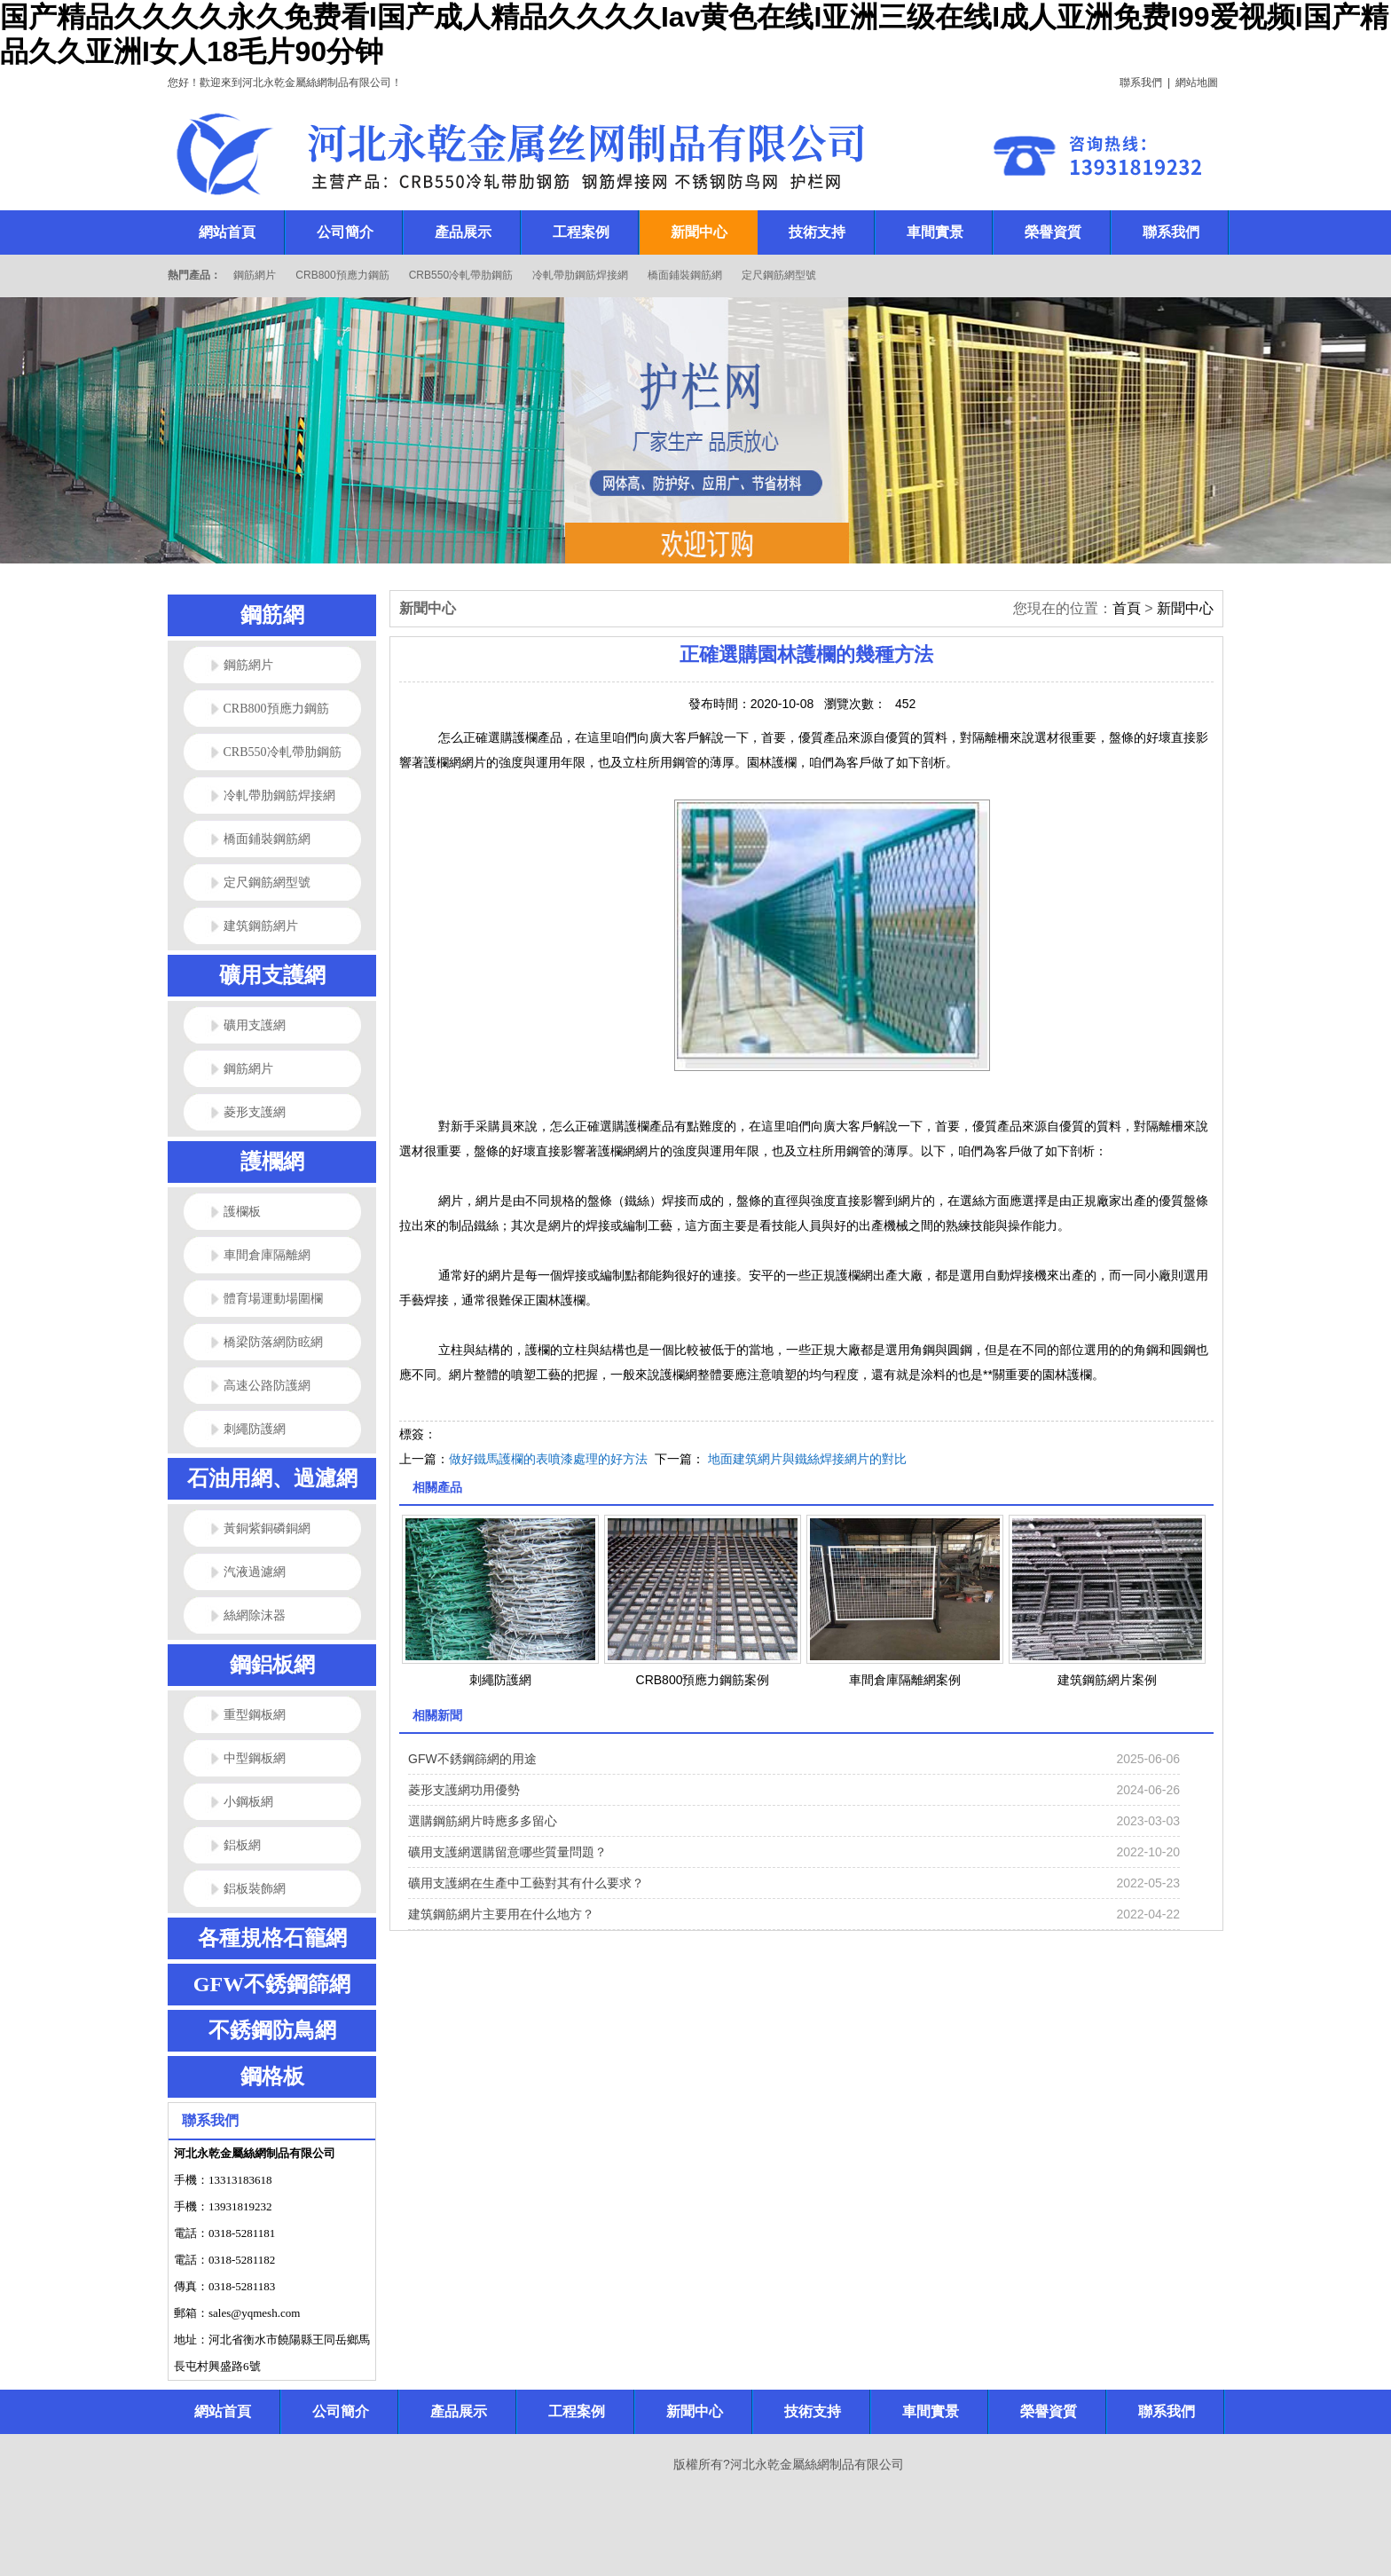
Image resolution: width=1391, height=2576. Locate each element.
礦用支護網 (272, 975)
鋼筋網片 (254, 275)
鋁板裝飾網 (255, 1888)
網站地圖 (1196, 82)
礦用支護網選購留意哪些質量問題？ (507, 1852)
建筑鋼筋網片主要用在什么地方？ (501, 1914)
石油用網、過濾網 (272, 1478)
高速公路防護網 (267, 1385)
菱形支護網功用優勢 (464, 1790)
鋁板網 (242, 1845)
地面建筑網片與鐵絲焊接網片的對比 (807, 1459)
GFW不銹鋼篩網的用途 (472, 1759)
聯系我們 (1141, 82)
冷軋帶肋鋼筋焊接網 (580, 275)
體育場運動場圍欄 (273, 1298)
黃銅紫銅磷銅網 (267, 1528)
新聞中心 (1185, 608)
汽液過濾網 (255, 1572)
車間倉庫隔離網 (267, 1255)
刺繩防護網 (255, 1429)
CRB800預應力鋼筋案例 (703, 1680)
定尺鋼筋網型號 (779, 275)
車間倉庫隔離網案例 (905, 1680)
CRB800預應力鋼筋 (342, 275)
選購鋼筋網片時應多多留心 (482, 1821)
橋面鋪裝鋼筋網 (685, 275)
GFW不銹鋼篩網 (271, 1984)
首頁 (1126, 608)
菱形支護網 (255, 1112)
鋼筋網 (272, 614)
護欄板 (242, 1211)
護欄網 (272, 1161)
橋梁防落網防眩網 (273, 1342)
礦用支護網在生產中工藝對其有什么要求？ (526, 1883)
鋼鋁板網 (272, 1664)
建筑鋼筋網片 (261, 926)
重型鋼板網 (255, 1714)
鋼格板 (272, 2076)
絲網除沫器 (255, 1615)
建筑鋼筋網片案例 (1107, 1680)
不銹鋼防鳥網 (272, 2030)
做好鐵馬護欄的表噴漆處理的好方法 (548, 1459)
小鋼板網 (248, 1801)
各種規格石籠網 (272, 1938)
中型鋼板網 (255, 1758)
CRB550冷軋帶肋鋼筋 (461, 275)
